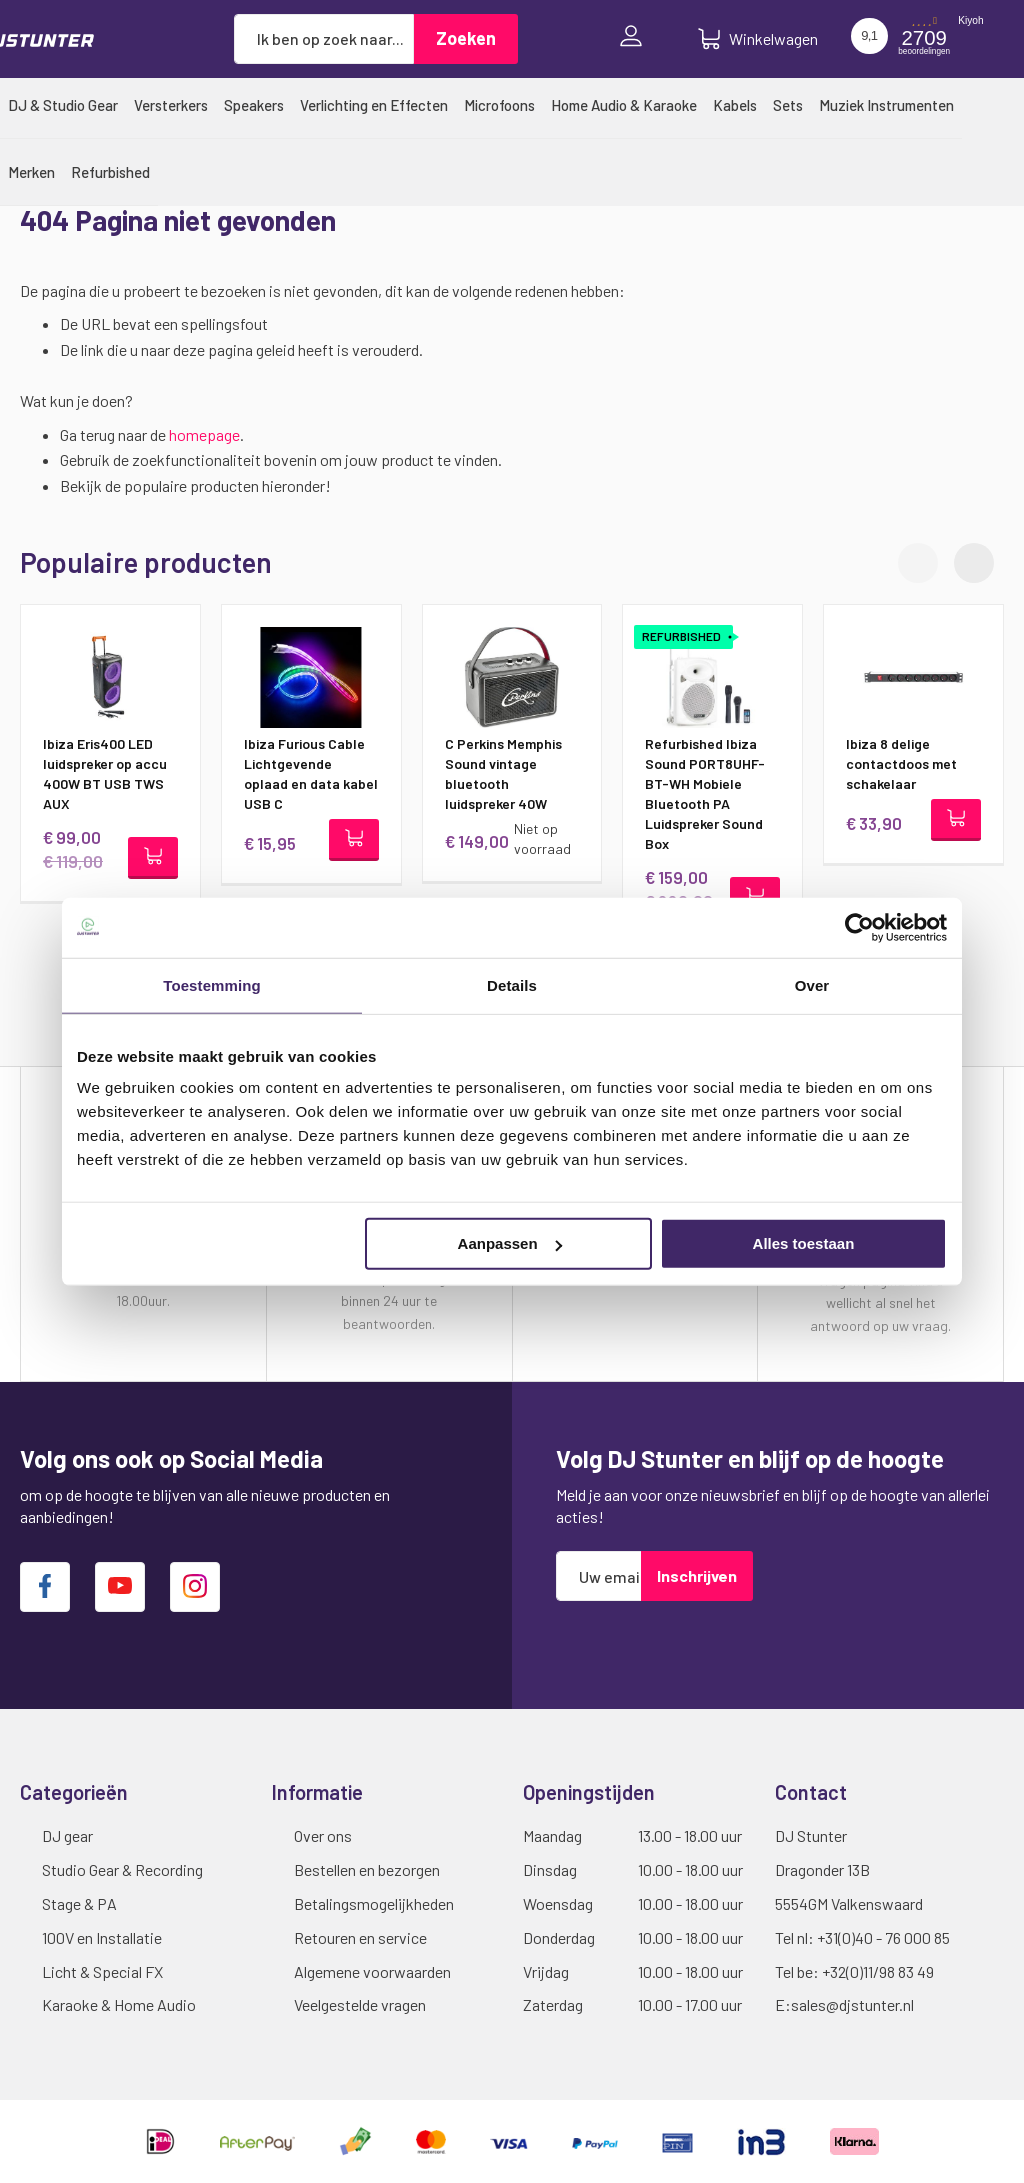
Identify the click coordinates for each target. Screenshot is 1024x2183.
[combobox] (324, 39)
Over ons (323, 1835)
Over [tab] (812, 984)
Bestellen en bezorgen (367, 1869)
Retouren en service (360, 1937)
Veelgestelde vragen (360, 2004)
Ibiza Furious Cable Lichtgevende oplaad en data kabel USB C (311, 773)
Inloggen (636, 38)
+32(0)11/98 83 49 (878, 1971)
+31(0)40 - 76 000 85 (883, 1937)
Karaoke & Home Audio (119, 2004)
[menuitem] (63, 105)
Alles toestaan (804, 1243)
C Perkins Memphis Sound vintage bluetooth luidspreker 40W (503, 773)
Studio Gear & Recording (122, 1869)
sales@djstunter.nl (852, 2004)
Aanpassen (510, 1243)
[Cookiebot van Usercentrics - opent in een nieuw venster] (859, 927)
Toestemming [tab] (212, 984)
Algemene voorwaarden (372, 1971)
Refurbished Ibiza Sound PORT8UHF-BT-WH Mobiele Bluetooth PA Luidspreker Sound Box (705, 793)
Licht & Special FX (102, 1971)
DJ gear (67, 1835)
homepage (204, 434)
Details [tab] (512, 984)
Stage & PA (79, 1903)
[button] (974, 563)
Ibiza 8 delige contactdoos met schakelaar (901, 763)
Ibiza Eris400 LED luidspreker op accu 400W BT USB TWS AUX (105, 773)
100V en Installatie (102, 1937)
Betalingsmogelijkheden (374, 1903)
